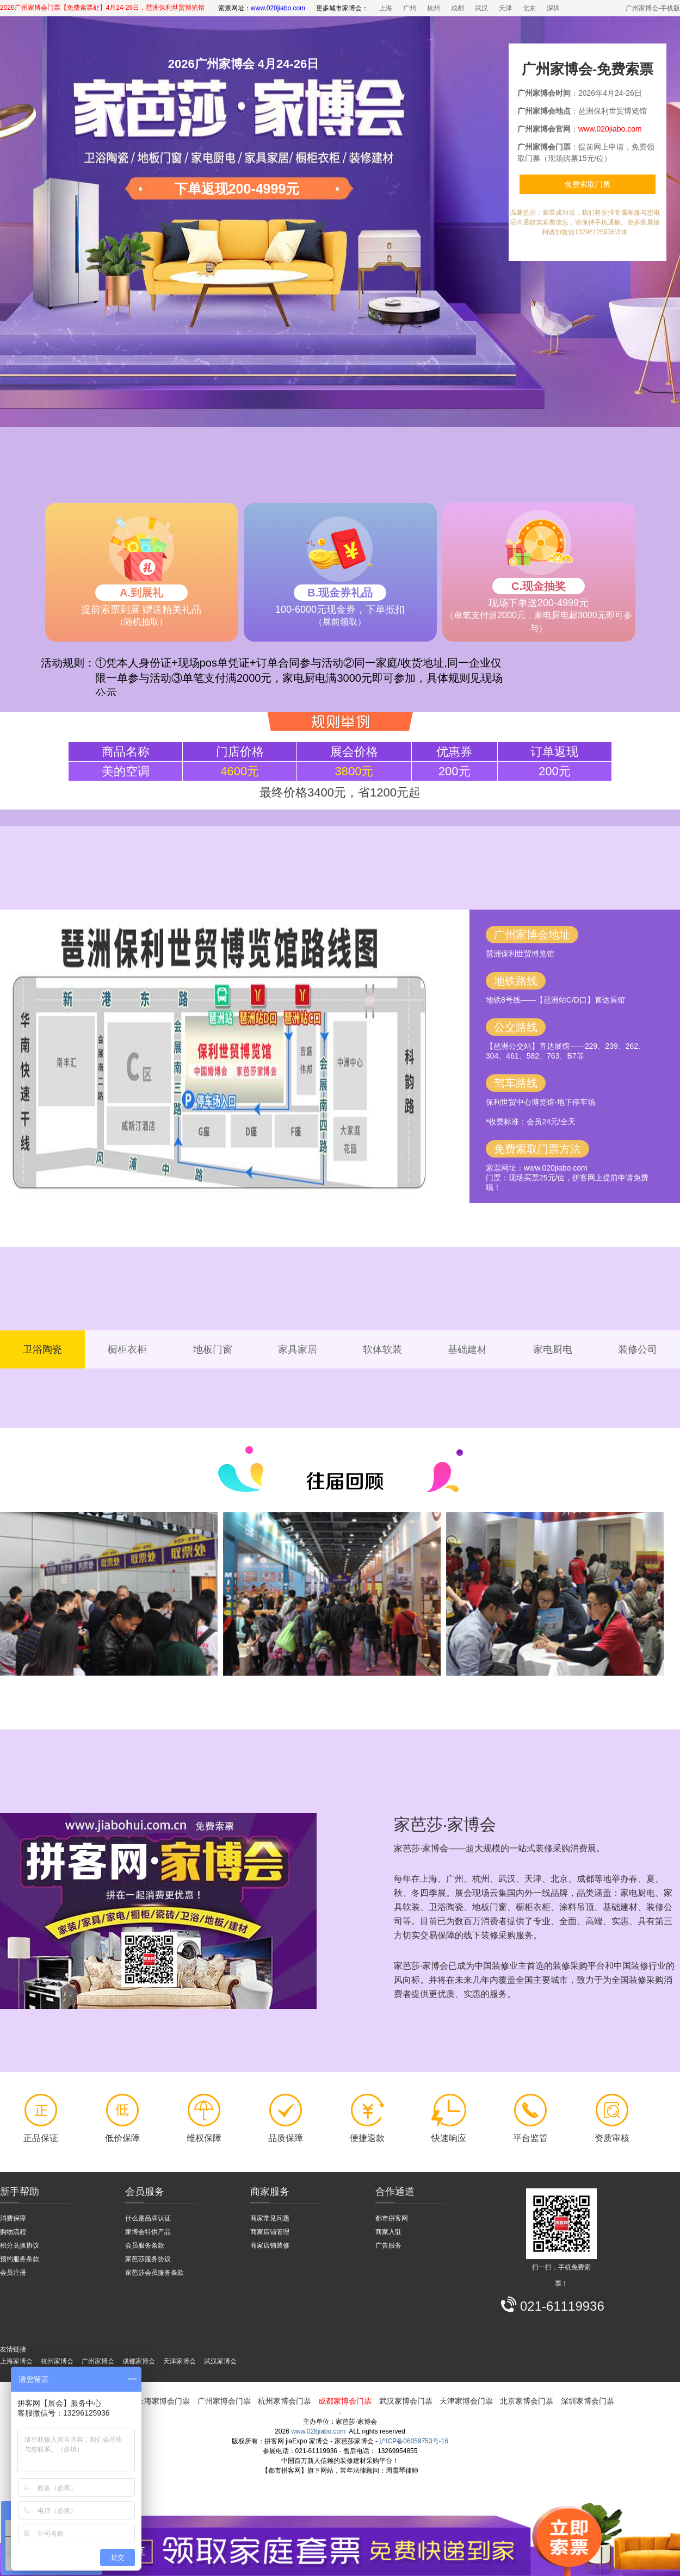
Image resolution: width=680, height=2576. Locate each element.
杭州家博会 (57, 2361)
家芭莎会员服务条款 (154, 2272)
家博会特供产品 (148, 2232)
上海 (385, 8)
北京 (529, 8)
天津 (505, 8)
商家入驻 (388, 2232)
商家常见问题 (269, 2218)
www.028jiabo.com (318, 2431)
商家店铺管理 (269, 2232)
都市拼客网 (391, 2218)
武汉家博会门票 (405, 2401)
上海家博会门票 (163, 2401)
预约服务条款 (19, 2259)
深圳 (553, 8)
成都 (457, 8)
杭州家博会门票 (284, 2401)
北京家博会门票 (526, 2401)
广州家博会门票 (224, 2401)
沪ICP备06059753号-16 (413, 2441)
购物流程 (13, 2232)
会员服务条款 (144, 2245)
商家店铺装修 (269, 2245)
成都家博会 (138, 2361)
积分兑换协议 (19, 2245)
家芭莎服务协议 (148, 2259)
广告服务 (388, 2245)
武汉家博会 (220, 2361)
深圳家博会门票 (587, 2401)
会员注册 (13, 2272)
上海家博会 (16, 2361)
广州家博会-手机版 (653, 8)
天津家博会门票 (466, 2401)
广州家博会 (98, 2361)
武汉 (481, 8)
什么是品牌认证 (148, 2218)
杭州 (433, 8)
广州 (409, 8)
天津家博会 (179, 2361)
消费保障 (13, 2218)
